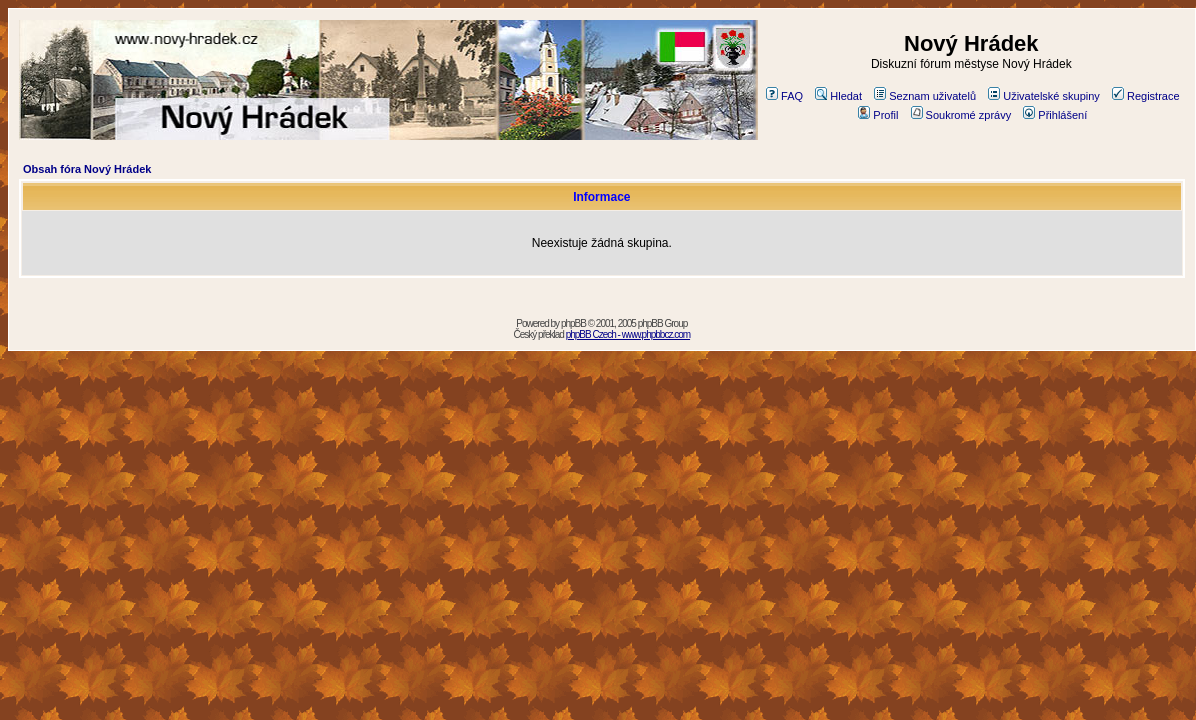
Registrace (1146, 96)
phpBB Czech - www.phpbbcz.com (628, 334)
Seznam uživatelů (925, 96)
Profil (878, 115)
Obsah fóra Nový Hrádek (87, 169)
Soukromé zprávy (961, 115)
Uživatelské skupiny (1044, 96)
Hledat (838, 96)
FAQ (784, 96)
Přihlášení (1055, 115)
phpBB (573, 323)
